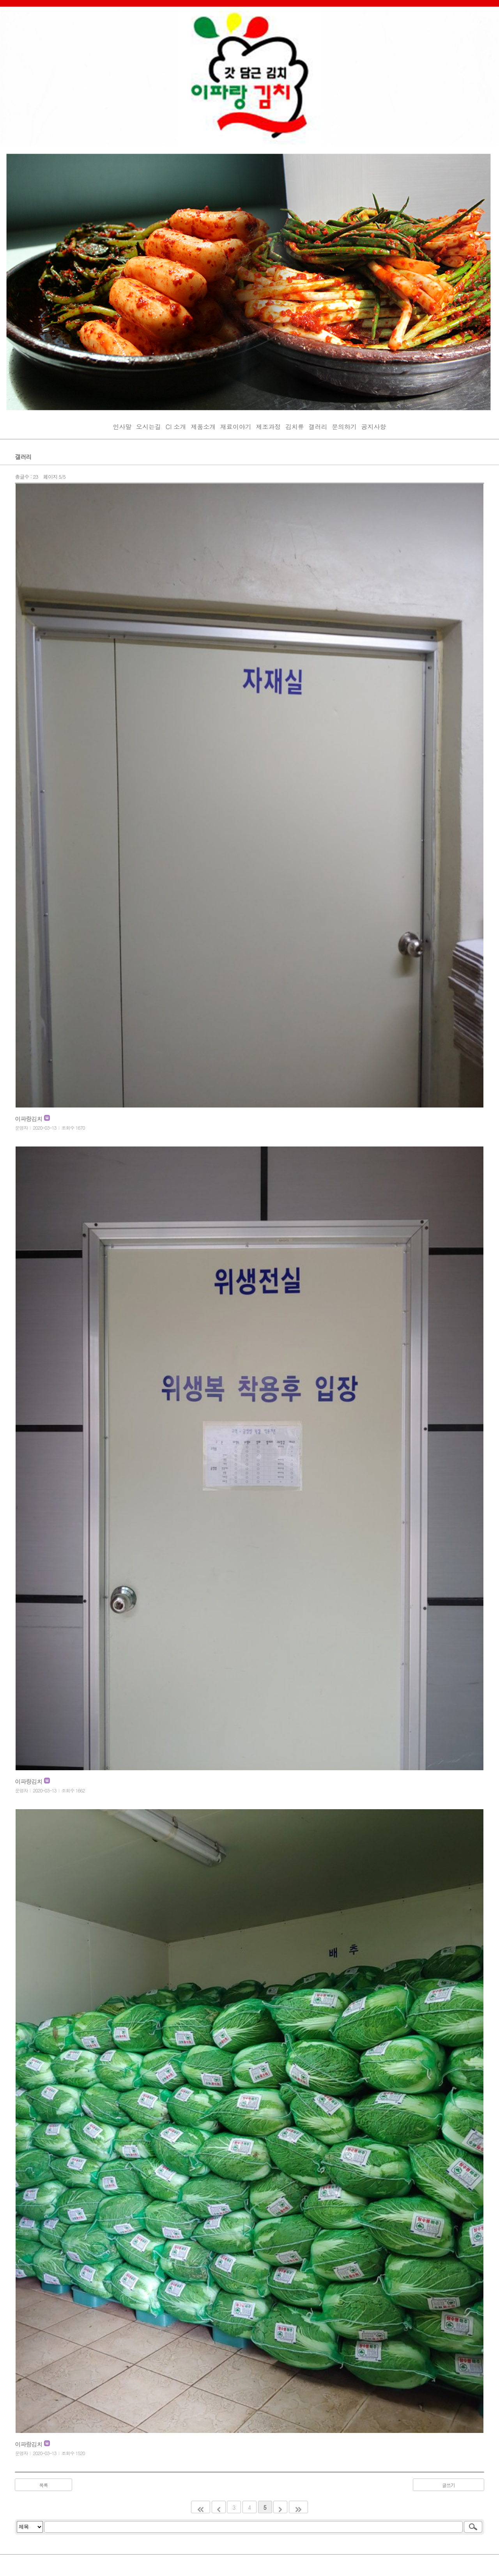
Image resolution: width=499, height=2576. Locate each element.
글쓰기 (448, 2485)
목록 (43, 2485)
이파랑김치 (29, 1119)
